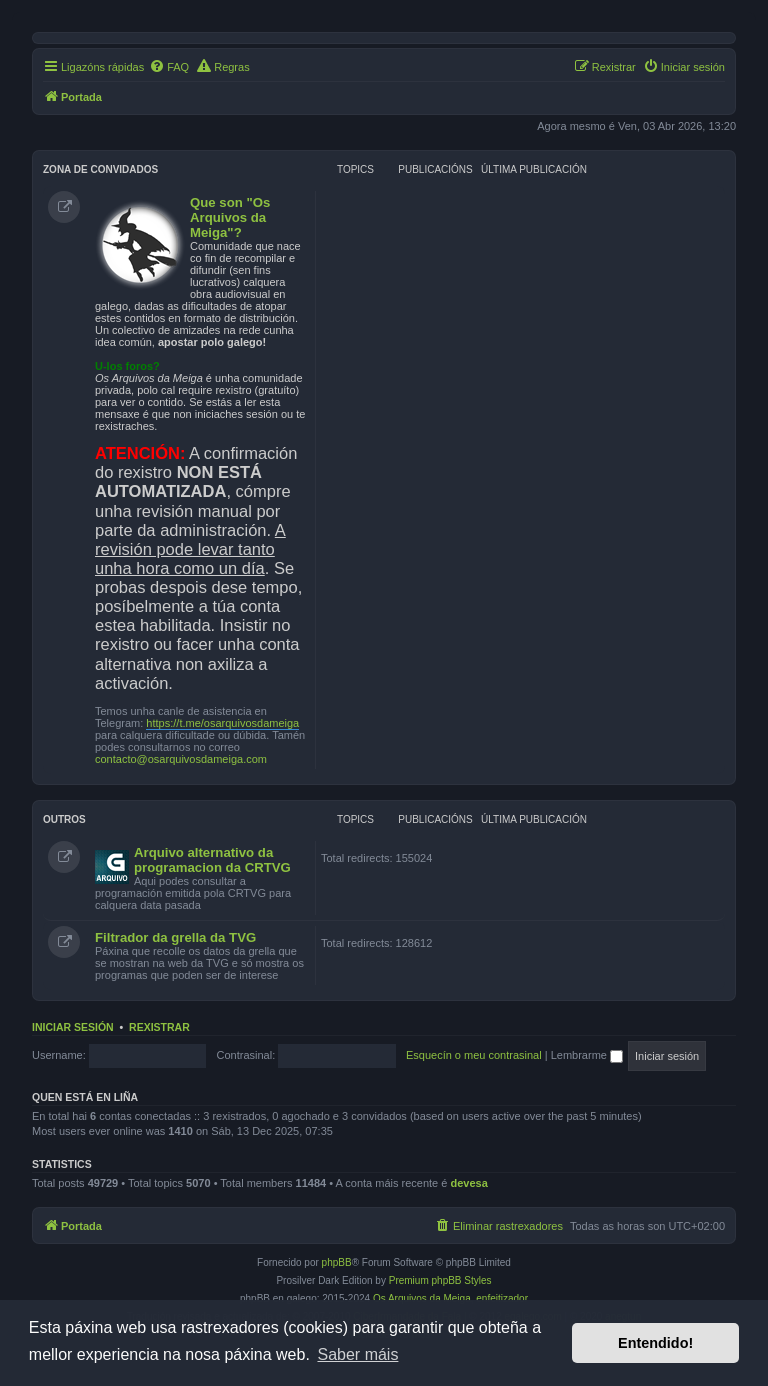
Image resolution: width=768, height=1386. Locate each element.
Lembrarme (587, 1055)
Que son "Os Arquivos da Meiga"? (230, 217)
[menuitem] (169, 67)
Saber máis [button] (357, 1354)
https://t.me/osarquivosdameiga (222, 723)
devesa (468, 1183)
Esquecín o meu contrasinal (474, 1055)
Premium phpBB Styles (440, 1280)
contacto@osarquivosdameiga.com (181, 759)
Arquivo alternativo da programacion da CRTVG (212, 860)
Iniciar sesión (73, 1027)
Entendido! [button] (655, 1343)
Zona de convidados (100, 169)
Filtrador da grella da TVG (175, 937)
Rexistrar (159, 1027)
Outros (64, 819)
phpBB (337, 1262)
